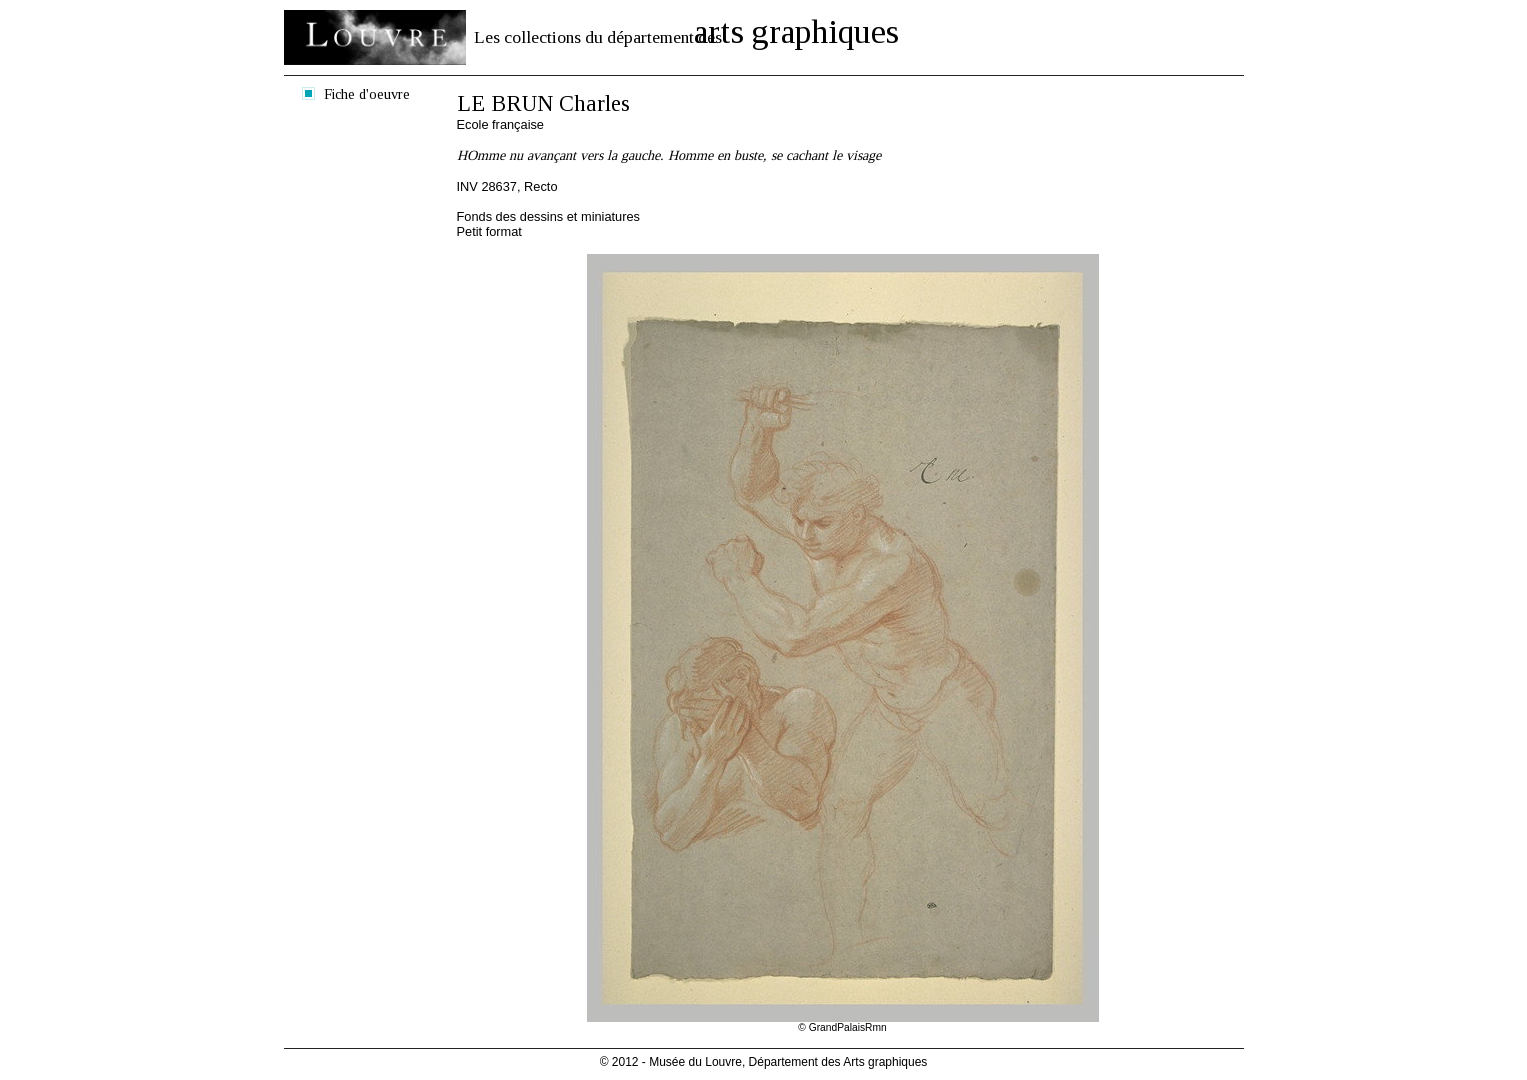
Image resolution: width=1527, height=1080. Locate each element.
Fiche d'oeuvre (367, 94)
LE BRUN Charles (543, 103)
